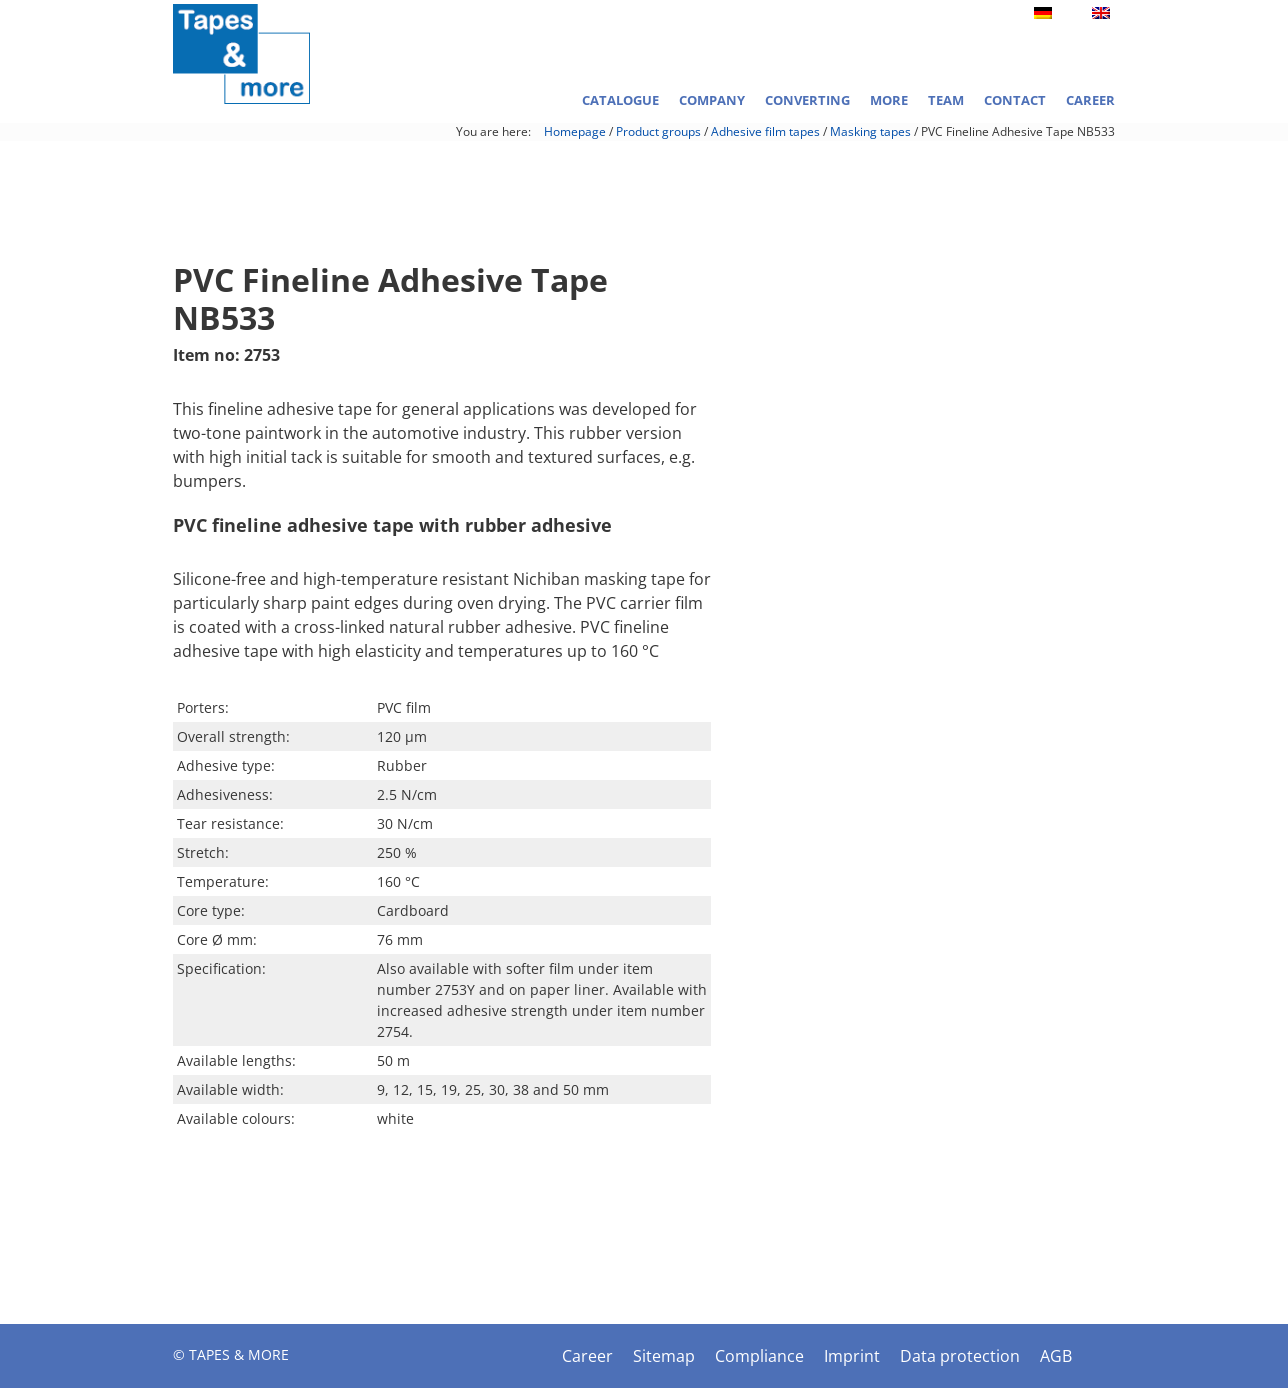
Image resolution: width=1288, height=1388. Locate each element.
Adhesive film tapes (765, 131)
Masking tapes (870, 131)
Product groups (658, 131)
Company (712, 100)
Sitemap (664, 1356)
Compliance (759, 1356)
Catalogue (620, 100)
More (889, 100)
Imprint (852, 1356)
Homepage (575, 131)
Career (1090, 100)
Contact (1015, 100)
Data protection (960, 1356)
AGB (1056, 1356)
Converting (807, 100)
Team (946, 100)
